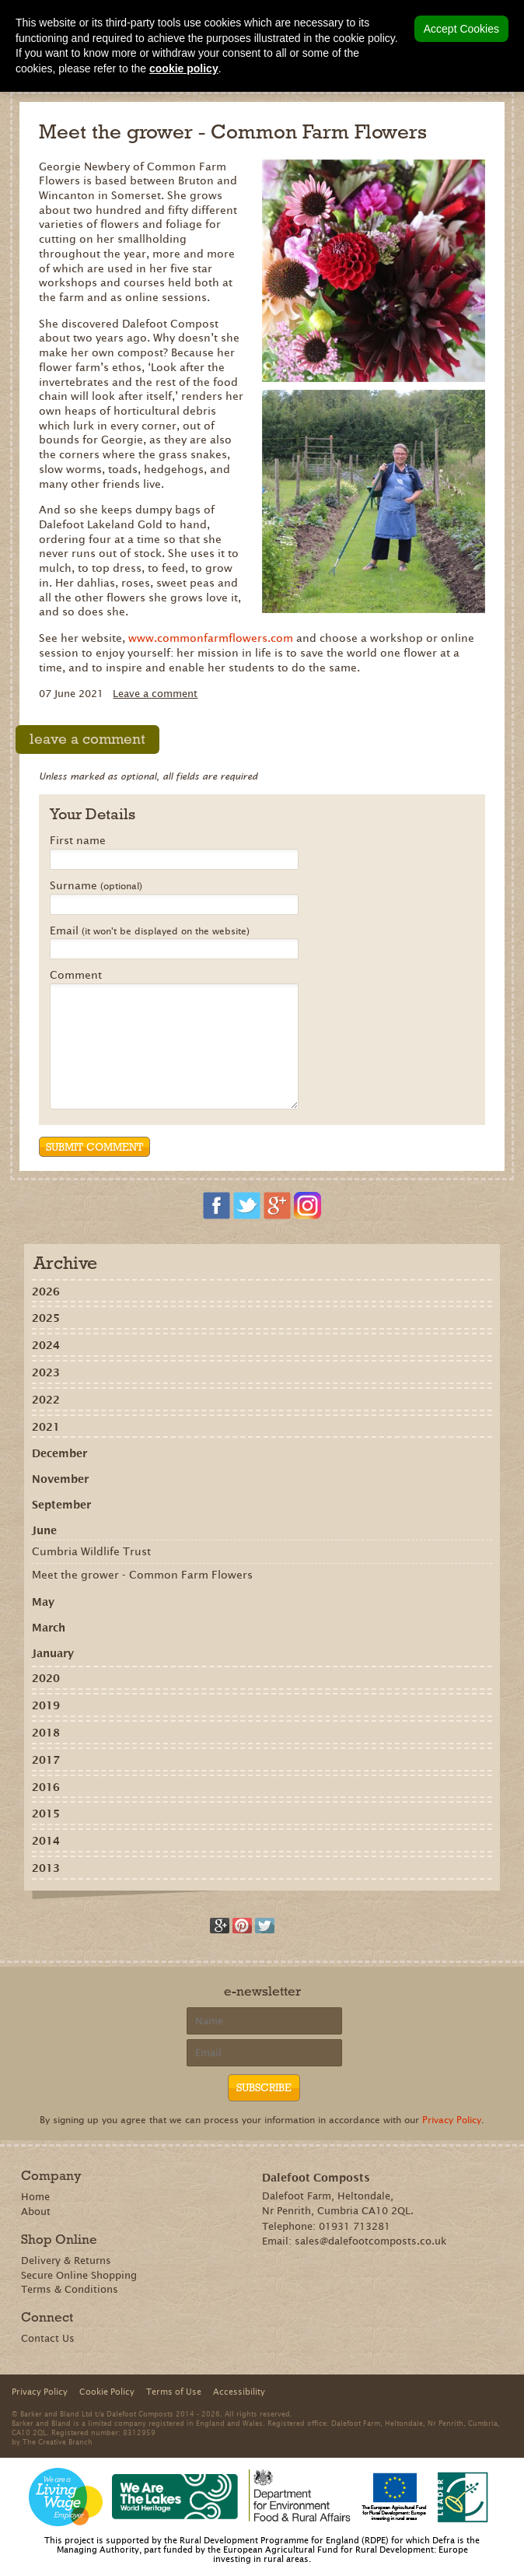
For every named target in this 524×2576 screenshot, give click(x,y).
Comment (76, 975)
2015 (46, 1813)
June (44, 1530)
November (60, 1479)
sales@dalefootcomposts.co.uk (371, 2241)
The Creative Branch (58, 2441)
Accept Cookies (461, 29)
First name (78, 841)
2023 (46, 1372)
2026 (46, 1291)
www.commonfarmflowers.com (210, 638)
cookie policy (183, 68)
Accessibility (239, 2391)
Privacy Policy (451, 2120)
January (53, 1653)
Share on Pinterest (242, 1925)
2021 (46, 1427)
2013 (46, 1868)
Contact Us (48, 2338)
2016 (46, 1787)
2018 (46, 1732)
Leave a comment (155, 693)
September (61, 1504)
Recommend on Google (219, 1925)
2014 (46, 1841)
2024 (46, 1345)
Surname (96, 886)
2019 (46, 1705)
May (43, 1602)
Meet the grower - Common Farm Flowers (142, 1574)
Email (150, 931)
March (48, 1627)
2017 (46, 1760)
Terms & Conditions (69, 2289)
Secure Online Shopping (79, 2275)
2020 (46, 1678)
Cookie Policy (106, 2391)
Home (35, 2197)
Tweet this (264, 1925)
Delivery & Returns (66, 2260)
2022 (46, 1399)
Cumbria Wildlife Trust (91, 1551)
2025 (46, 1318)
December (59, 1453)
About (36, 2211)
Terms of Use (173, 2391)
